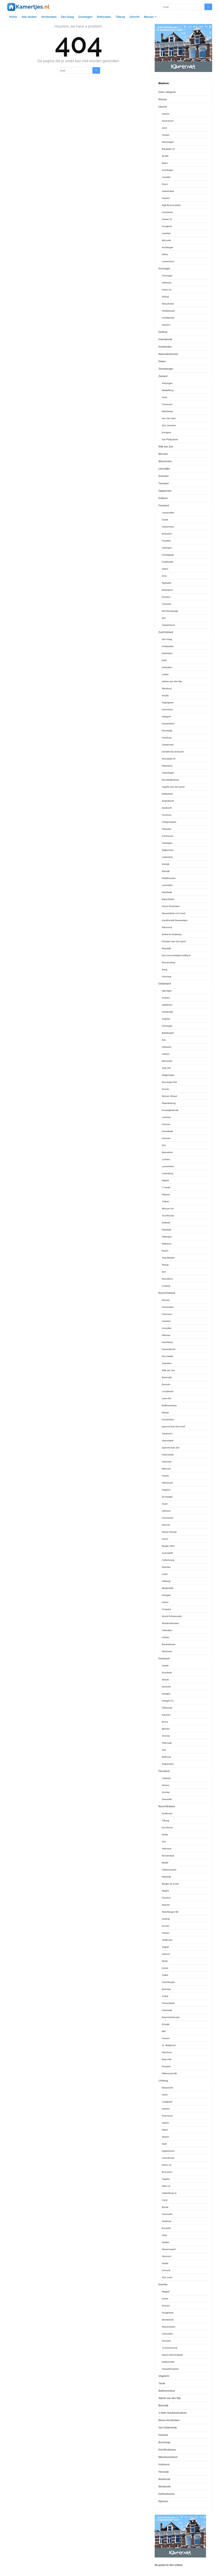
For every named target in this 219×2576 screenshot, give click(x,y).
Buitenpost (167, 589)
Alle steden (29, 17)
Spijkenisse (167, 850)
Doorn (165, 184)
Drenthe (162, 2284)
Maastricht (167, 2087)
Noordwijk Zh (168, 758)
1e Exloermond (169, 2347)
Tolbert (165, 1201)
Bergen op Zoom (170, 1883)
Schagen (166, 1595)
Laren (165, 1574)
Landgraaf (167, 2101)
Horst (165, 2200)
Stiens (165, 568)
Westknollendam (170, 1623)
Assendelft (167, 1553)
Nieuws (149, 17)
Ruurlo (165, 1250)
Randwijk (166, 1229)
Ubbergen (167, 1236)
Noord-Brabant (166, 1806)
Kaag (164, 969)
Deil (164, 1271)
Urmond (166, 2270)
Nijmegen (167, 990)
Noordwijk (167, 730)
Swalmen (166, 2221)
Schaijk (165, 2024)
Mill (164, 2031)
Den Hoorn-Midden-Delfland (176, 955)
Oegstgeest (168, 702)
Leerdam (166, 233)
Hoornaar (166, 976)
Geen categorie (167, 92)
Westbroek (164, 2486)
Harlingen (167, 547)
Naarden (166, 1567)
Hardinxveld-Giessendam (175, 920)
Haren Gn (166, 289)
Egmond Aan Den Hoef (173, 1426)
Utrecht (134, 17)
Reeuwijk (166, 948)
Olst (164, 1749)
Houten (165, 134)
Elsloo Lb (166, 2165)
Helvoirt (166, 1954)
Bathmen (166, 1756)
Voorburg (166, 737)
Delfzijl (165, 296)
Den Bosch (167, 1827)
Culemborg (167, 1173)
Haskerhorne (168, 625)
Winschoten (168, 303)
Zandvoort (167, 1433)
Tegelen (166, 2179)
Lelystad (166, 1778)
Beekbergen (168, 1032)
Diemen (166, 1300)
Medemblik (167, 1588)
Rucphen (166, 2066)
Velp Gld (166, 1068)
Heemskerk (167, 1440)
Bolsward (166, 533)
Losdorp (166, 1285)
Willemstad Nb (169, 2073)
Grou (164, 575)
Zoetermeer (168, 744)
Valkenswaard (169, 1869)
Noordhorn (167, 1278)
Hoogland (167, 226)
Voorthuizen (168, 1215)
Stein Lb (166, 2186)
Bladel (165, 1862)
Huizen (165, 1475)
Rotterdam (104, 17)
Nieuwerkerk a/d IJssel (173, 913)
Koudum (166, 597)
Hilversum (167, 1314)
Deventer (166, 1686)
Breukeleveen (169, 1644)
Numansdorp (168, 962)
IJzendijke (164, 468)
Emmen (166, 2305)
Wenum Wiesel (169, 1096)
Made (165, 1961)
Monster (163, 453)
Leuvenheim (168, 1166)
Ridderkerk (167, 793)
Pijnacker (166, 829)
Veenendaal (168, 191)
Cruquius (166, 1609)
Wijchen (166, 1194)
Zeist (164, 127)
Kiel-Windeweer (167, 2449)
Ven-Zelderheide (167, 2427)
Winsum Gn (168, 1208)
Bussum (166, 1384)
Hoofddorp (167, 1342)
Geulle (165, 2263)
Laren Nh (166, 1398)
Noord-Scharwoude (172, 1616)
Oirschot (166, 1897)
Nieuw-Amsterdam (169, 2420)
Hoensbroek (165, 339)
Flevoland (163, 1771)
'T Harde (166, 1187)
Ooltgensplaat (169, 822)
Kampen (166, 1714)
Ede (164, 1039)
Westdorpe (167, 411)
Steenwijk (167, 1742)
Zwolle (165, 1665)
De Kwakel (167, 1496)
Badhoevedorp (169, 1405)
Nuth (164, 2143)
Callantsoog (168, 1560)
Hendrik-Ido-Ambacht (173, 751)
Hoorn (165, 1539)
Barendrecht (168, 899)
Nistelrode (164, 2479)
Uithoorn (166, 1510)
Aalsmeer (167, 1461)
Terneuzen (167, 404)
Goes (164, 397)
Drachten (163, 476)
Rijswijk (166, 871)
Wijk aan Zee (165, 446)
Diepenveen (168, 1764)
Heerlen (166, 2108)
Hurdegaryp (168, 554)
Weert (165, 2129)
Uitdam (165, 1637)
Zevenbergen (165, 368)
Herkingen (167, 843)
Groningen (85, 17)
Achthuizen (167, 836)
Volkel (165, 1975)
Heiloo (165, 1602)
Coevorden (167, 2333)
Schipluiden (165, 346)
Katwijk (165, 864)
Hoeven (166, 2038)
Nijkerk (165, 1180)
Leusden (166, 177)
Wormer (166, 1524)
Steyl (164, 2235)
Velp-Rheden (168, 1257)
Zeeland (163, 376)
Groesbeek (167, 1131)
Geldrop (162, 331)
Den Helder (167, 1356)
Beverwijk (167, 1377)
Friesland (163, 505)
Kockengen (167, 247)
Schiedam (167, 667)
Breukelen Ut (168, 149)
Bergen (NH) (168, 1546)
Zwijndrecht (168, 800)
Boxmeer (166, 1989)
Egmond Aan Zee (170, 1447)
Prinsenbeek (168, 2003)
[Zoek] (208, 7)
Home (13, 17)
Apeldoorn (167, 1004)
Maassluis (167, 765)
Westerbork (168, 2319)
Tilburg (120, 17)
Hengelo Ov (168, 1700)
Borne (165, 1721)
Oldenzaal (167, 1707)
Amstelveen (168, 1419)
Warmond (167, 927)
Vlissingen (167, 383)
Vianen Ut (167, 219)
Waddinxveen (169, 878)
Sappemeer (164, 490)
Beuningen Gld (169, 1082)
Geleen (165, 2122)
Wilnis (165, 254)
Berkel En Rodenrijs (172, 934)
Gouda (165, 695)
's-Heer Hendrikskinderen (172, 2412)
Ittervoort (166, 2256)
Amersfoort (168, 120)
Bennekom (167, 1152)
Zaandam (167, 1363)
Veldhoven (167, 1940)
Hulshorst (164, 2464)
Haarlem (166, 1321)
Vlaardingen (168, 772)
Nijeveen (163, 2501)
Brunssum (167, 2172)
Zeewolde (167, 1799)
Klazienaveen (168, 2326)
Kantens (166, 324)
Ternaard (163, 483)
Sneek (165, 519)
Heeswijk (163, 2471)
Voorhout (166, 814)
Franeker (166, 540)
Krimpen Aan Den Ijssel (174, 941)
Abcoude (166, 240)
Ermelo (165, 1089)
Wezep (165, 1264)
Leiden (165, 674)
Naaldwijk (167, 892)
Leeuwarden (168, 512)
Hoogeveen (167, 2312)
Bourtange (164, 2442)
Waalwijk (166, 1876)
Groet (165, 1503)
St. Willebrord (169, 2045)
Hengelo (166, 1693)
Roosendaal (168, 1855)
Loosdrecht (167, 1391)
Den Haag (67, 17)
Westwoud (167, 1482)
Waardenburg (169, 1103)
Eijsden (165, 2242)
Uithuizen (166, 282)
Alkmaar (166, 1335)
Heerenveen (168, 526)
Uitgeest (166, 1489)
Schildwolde (168, 317)
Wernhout (167, 2052)
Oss (164, 1841)
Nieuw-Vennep (169, 1531)
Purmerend (167, 1517)
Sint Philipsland (170, 439)
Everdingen (167, 170)
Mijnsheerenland (167, 2457)
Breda (165, 1834)
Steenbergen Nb (170, 1911)
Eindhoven (167, 1813)
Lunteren (166, 1117)
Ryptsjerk (166, 582)
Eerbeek (166, 1222)
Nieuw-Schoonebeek (172, 2354)
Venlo (165, 2094)
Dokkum (163, 498)
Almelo (165, 1679)
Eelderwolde (168, 2361)
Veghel (165, 1947)
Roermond (167, 2115)
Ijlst (164, 618)
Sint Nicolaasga (170, 611)
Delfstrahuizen (166, 2493)
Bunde (165, 2207)
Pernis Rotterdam (171, 906)
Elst (164, 1145)
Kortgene (166, 432)
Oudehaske (167, 561)
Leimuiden (167, 885)
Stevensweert (169, 2249)
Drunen (165, 1925)
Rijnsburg (166, 688)
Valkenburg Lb (169, 2193)
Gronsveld (167, 2214)
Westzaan (167, 1651)
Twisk (161, 2383)
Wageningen (168, 1075)
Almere (165, 1785)
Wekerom (167, 1243)
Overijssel (164, 1658)
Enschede (167, 1672)
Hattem (166, 1054)
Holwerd (163, 2435)
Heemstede (168, 1454)
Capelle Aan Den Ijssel (173, 786)
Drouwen (166, 2340)
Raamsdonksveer (168, 354)
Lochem (166, 1159)
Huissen (166, 1124)
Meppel (166, 2291)
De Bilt (165, 156)
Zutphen (166, 1018)
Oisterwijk (167, 2010)
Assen (165, 2298)
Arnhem (166, 997)
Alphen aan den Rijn (172, 681)
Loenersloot (168, 261)
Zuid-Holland (165, 632)
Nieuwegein (168, 142)
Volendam (167, 1630)
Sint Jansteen (169, 425)
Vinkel (165, 1996)
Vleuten (166, 198)
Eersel (165, 1968)
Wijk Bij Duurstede (171, 205)
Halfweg (166, 1581)
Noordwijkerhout (170, 779)
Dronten (166, 1792)
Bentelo (166, 1728)
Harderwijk (167, 1011)
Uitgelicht (163, 2376)
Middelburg (167, 390)
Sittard (165, 2136)
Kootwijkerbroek (170, 1110)
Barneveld (167, 1061)
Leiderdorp (167, 857)
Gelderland (164, 983)
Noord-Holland (166, 1293)
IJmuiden (166, 1328)
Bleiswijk (163, 2405)
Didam (162, 361)
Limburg (163, 2080)
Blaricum (166, 1468)
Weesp (165, 1412)
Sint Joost (167, 2277)
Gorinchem (167, 709)
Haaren (165, 1932)
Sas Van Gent (169, 418)
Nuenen (166, 1904)
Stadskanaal (168, 310)
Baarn (165, 163)
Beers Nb (166, 2059)
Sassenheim (168, 723)
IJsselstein (167, 212)
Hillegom (166, 716)
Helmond (166, 1848)
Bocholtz (166, 2228)
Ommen (166, 1735)
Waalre (165, 1890)
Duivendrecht (168, 1349)
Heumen (166, 1138)
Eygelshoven (168, 2150)
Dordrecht (167, 807)
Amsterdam (49, 17)
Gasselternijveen (170, 2368)
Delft (164, 660)
